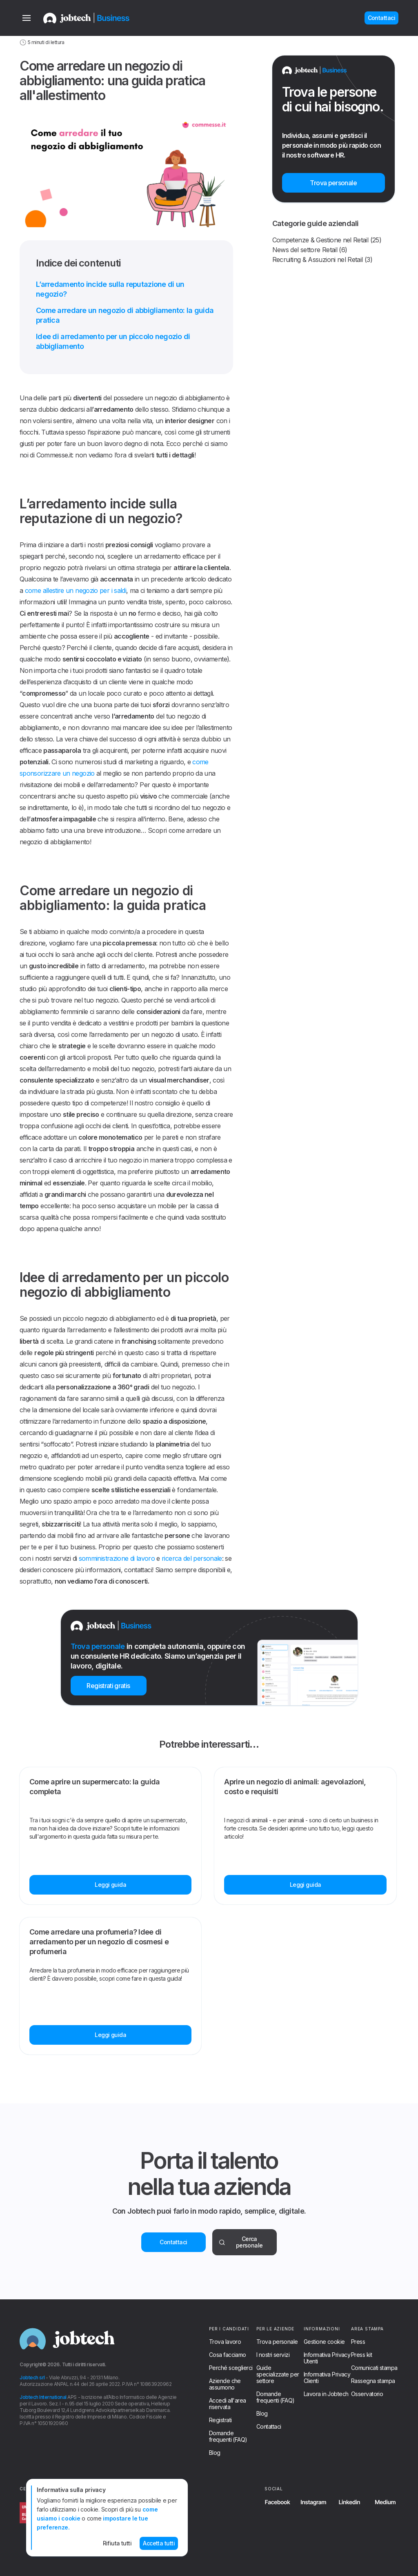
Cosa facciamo (227, 2355)
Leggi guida (110, 1884)
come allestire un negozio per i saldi (75, 590)
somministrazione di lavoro (117, 1558)
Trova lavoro (225, 2342)
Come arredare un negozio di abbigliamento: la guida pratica (124, 315)
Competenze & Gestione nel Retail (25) (326, 240)
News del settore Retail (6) (309, 250)
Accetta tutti (159, 2543)
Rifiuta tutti (117, 2543)
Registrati (220, 2420)
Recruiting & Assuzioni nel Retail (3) (322, 259)
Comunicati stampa (374, 2368)
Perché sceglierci (230, 2368)
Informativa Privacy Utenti (327, 2358)
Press (358, 2342)
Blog (214, 2453)
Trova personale (277, 2342)
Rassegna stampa (373, 2381)
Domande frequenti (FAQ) (228, 2436)
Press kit (361, 2355)
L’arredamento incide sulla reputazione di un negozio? (110, 289)
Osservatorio (367, 2394)
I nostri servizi (272, 2355)
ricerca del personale (192, 1558)
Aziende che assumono (225, 2384)
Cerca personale (241, 2242)
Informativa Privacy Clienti (327, 2377)
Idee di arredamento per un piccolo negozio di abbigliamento (113, 341)
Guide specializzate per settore (277, 2374)
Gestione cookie (324, 2342)
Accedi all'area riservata (227, 2403)
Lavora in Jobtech (326, 2394)
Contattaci (173, 2242)
